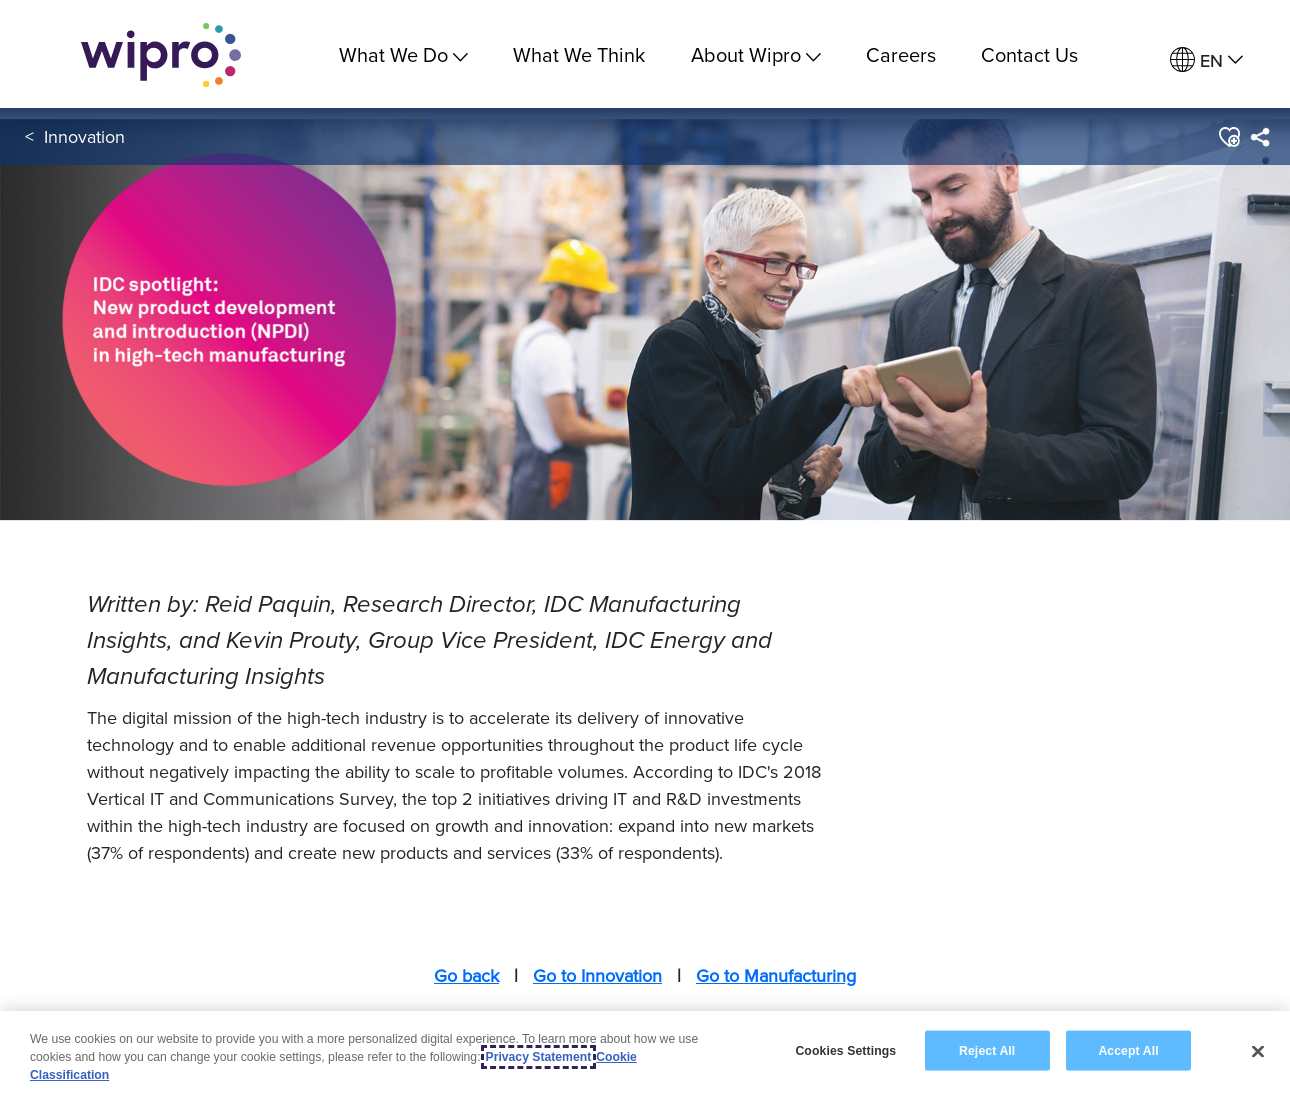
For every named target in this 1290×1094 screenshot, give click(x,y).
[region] (645, 1052)
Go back (466, 975)
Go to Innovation (597, 975)
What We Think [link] (579, 54)
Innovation (84, 138)
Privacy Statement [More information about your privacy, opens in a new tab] (539, 1057)
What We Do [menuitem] (403, 54)
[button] (1228, 139)
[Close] (1258, 1051)
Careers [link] (901, 54)
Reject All (987, 1050)
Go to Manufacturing (776, 975)
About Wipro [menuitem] (756, 54)
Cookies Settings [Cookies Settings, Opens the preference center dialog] (845, 1050)
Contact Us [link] (1029, 54)
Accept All (1128, 1050)
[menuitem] (1206, 60)
